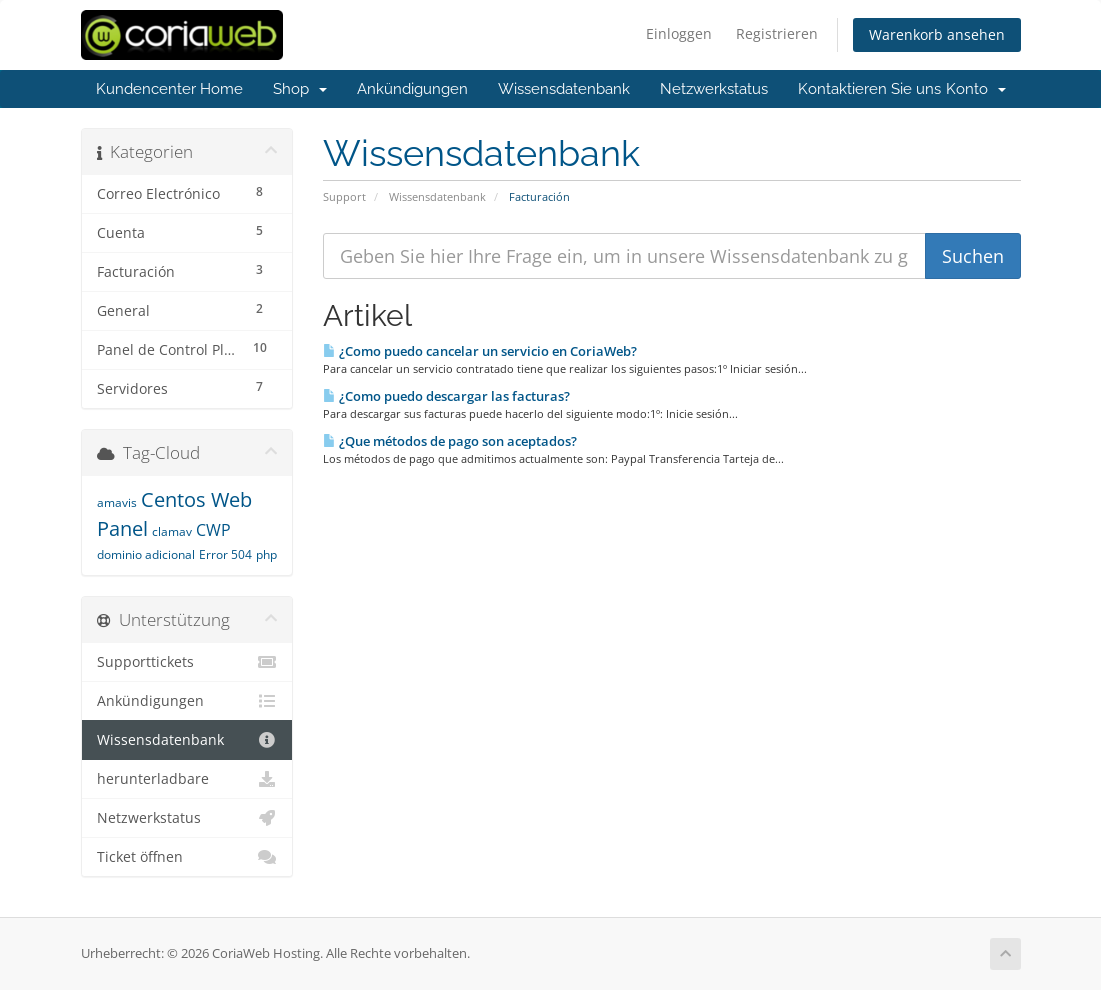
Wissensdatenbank (564, 89)
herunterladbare (187, 779)
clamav (172, 531)
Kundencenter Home (169, 89)
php (266, 554)
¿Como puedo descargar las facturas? (446, 396)
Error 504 (225, 554)
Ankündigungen (412, 89)
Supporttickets (187, 662)
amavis (117, 502)
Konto (976, 89)
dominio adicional (146, 554)
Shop (300, 89)
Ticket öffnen (187, 857)
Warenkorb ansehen (937, 34)
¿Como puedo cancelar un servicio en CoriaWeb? (480, 351)
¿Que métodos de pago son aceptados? (450, 441)
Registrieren (777, 33)
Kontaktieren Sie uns (869, 89)
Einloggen (679, 33)
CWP (213, 530)
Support (344, 196)
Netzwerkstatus (714, 89)
